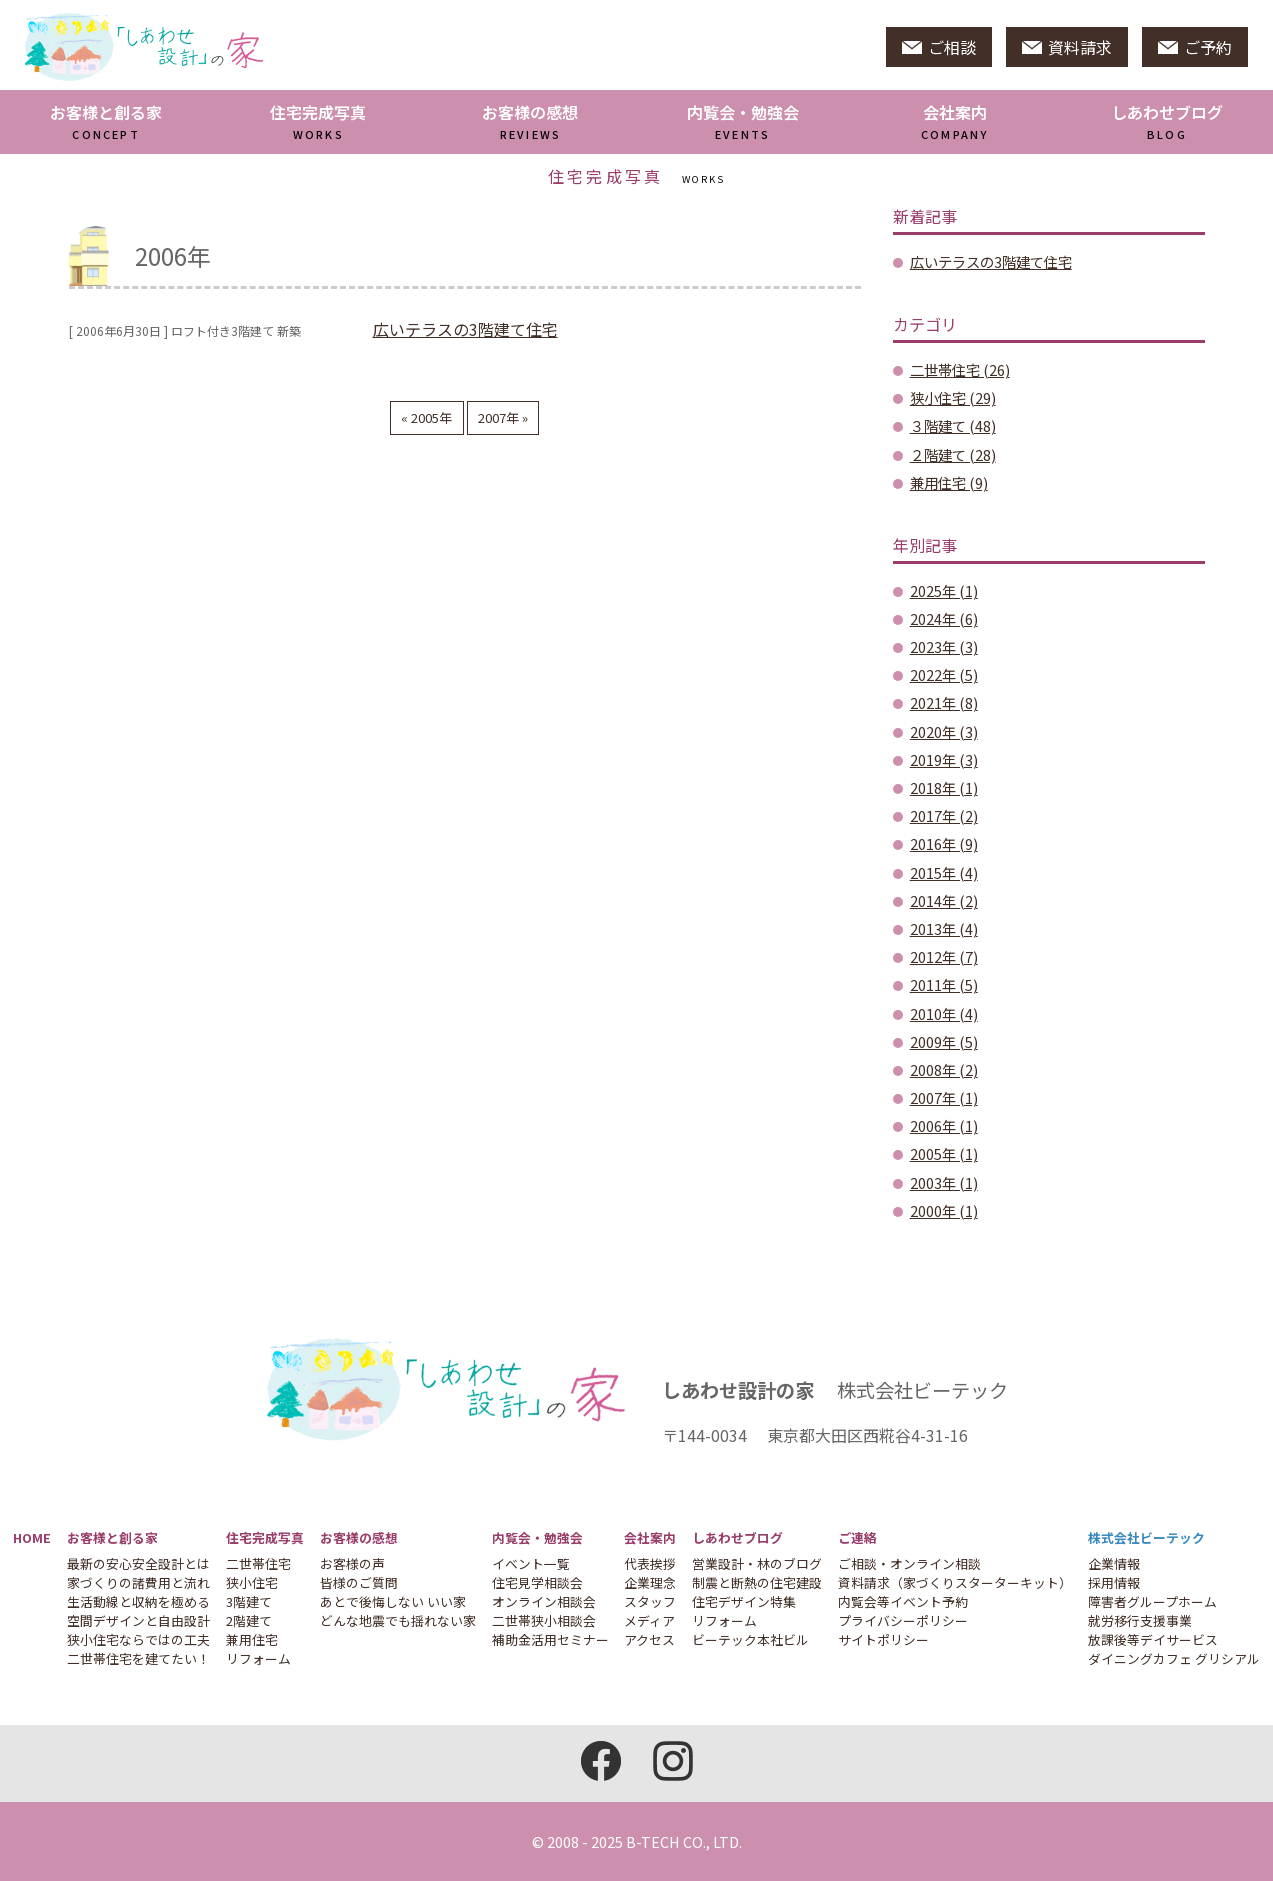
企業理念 (650, 1582)
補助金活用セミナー (550, 1639)
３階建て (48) (953, 425)
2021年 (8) (944, 702)
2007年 (500, 417)
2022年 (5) (944, 674)
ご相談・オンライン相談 (909, 1563)
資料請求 (1067, 47)
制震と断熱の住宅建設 (757, 1582)
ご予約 (1195, 47)
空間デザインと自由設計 (138, 1620)
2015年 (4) (944, 872)
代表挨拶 (650, 1563)
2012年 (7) (944, 956)
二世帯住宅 (258, 1563)
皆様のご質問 (359, 1582)
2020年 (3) (944, 731)
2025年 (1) (944, 590)
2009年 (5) (944, 1041)
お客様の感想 (530, 121)
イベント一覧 (531, 1563)
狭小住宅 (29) (953, 397)
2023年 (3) (944, 646)
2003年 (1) (944, 1182)
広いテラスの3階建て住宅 (465, 329)
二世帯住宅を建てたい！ (138, 1658)
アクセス (649, 1639)
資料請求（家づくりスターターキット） (955, 1582)
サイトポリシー (883, 1639)
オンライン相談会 (544, 1601)
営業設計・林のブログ (757, 1563)
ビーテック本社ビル (750, 1639)
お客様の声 (352, 1563)
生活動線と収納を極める (138, 1601)
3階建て (249, 1601)
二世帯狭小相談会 (544, 1620)
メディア (649, 1620)
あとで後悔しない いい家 (393, 1601)
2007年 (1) (944, 1097)
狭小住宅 (252, 1582)
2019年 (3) (944, 759)
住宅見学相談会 (537, 1582)
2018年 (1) (944, 787)
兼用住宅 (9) (949, 482)
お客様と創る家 (106, 121)
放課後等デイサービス (1153, 1639)
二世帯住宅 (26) (960, 369)
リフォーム (258, 1658)
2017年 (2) (944, 815)
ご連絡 (857, 1537)
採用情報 (1114, 1582)
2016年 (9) (944, 843)
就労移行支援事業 (1140, 1620)
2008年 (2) (944, 1069)
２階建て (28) (953, 454)
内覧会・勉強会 (743, 121)
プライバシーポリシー (903, 1620)
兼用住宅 (252, 1639)
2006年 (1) (944, 1125)
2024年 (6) (944, 618)
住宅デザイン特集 (744, 1601)
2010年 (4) (944, 1013)
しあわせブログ (737, 1537)
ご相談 (939, 47)
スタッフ (650, 1601)
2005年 (430, 417)
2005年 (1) (944, 1153)
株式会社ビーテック (1146, 1537)
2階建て (249, 1620)
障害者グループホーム (1152, 1601)
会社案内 (954, 121)
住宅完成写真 (318, 121)
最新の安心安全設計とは (138, 1563)
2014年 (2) (944, 900)
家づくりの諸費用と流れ (138, 1582)
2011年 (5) (944, 984)
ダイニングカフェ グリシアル (1174, 1658)
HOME (32, 1537)
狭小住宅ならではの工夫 (138, 1639)
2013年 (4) (944, 928)
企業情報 (1114, 1563)
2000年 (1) (944, 1210)
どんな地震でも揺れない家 (398, 1620)
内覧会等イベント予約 (903, 1601)
